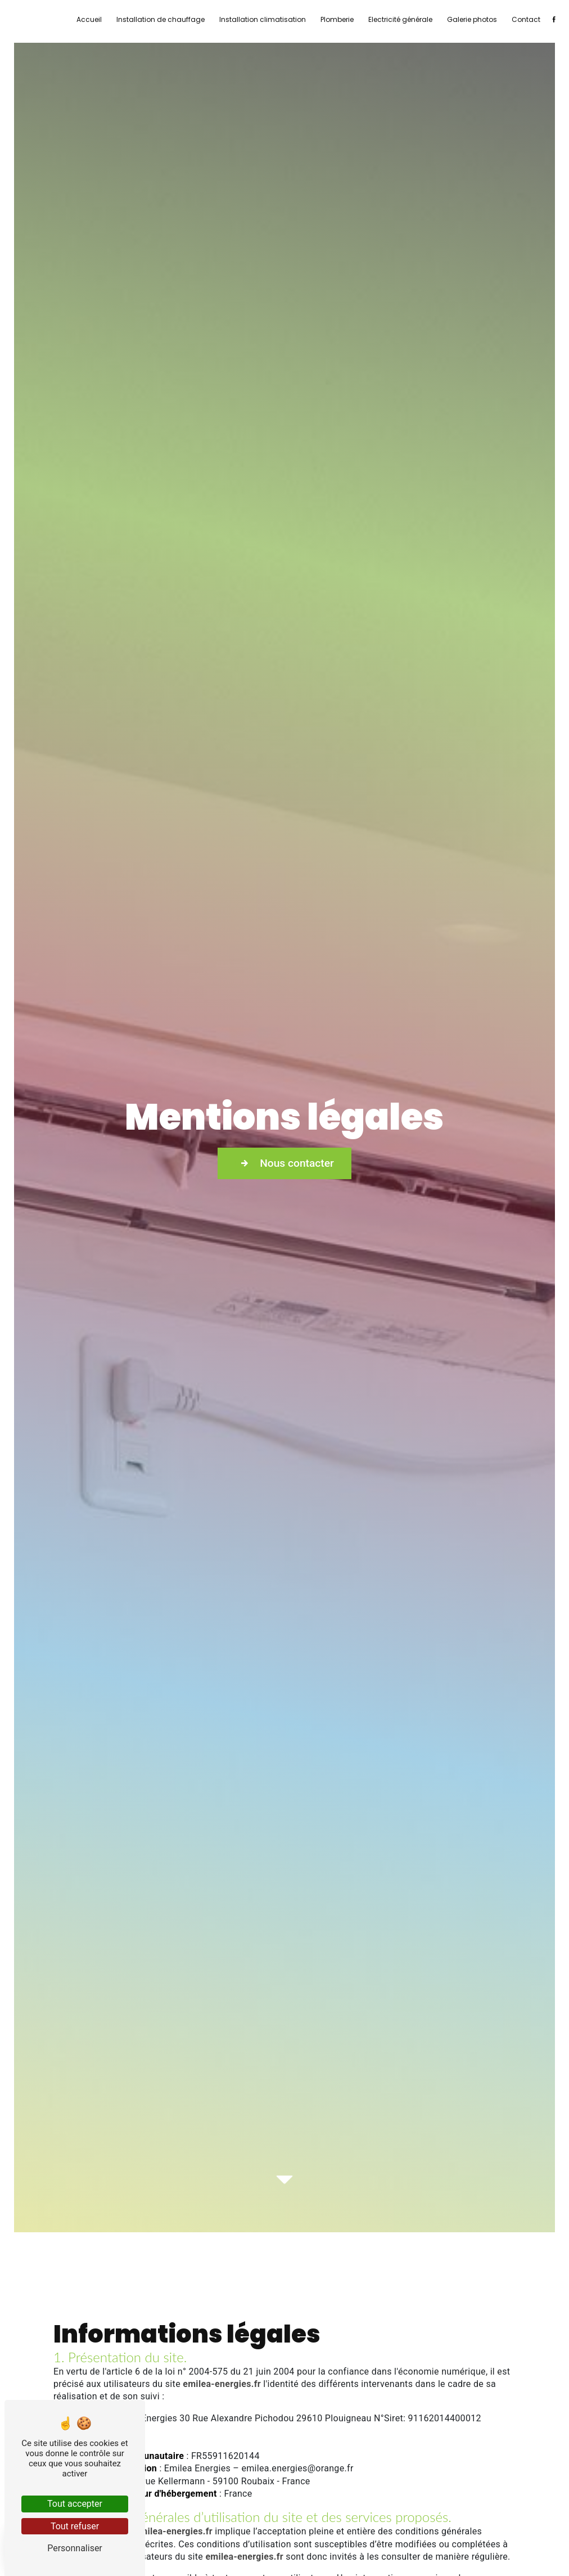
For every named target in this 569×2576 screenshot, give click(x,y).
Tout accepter (74, 2503)
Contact (526, 19)
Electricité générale (400, 19)
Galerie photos (472, 19)
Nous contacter (284, 1163)
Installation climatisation (262, 19)
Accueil (89, 19)
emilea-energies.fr (222, 2384)
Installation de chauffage (160, 19)
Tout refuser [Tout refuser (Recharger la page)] (75, 2526)
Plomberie (337, 19)
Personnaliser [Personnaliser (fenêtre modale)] (74, 2548)
